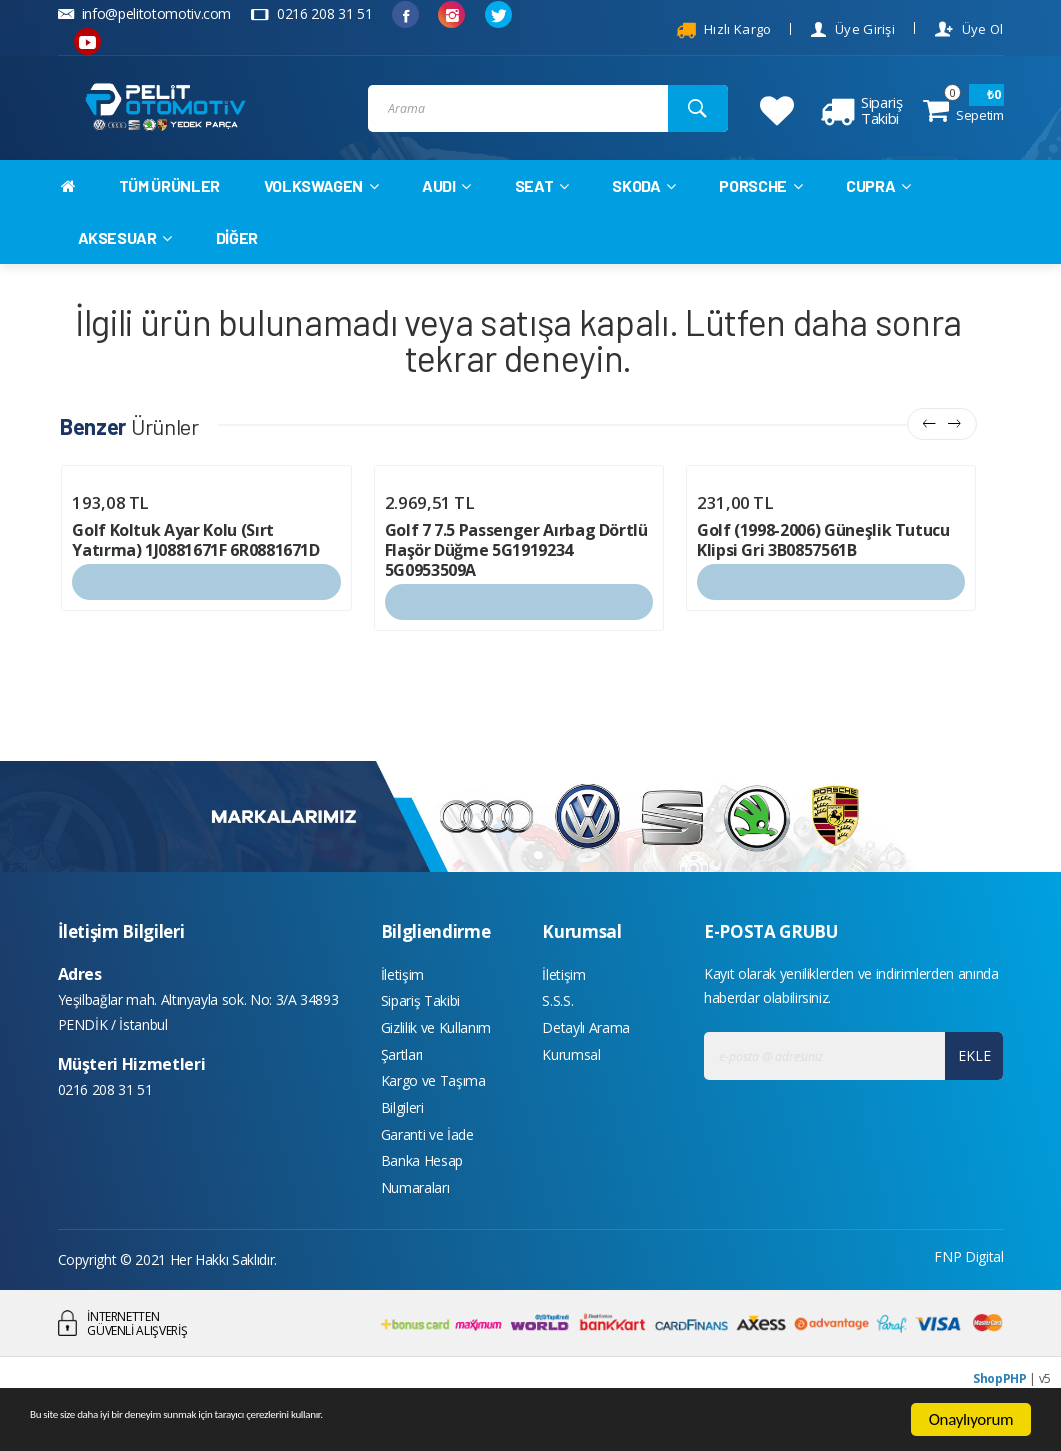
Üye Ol (969, 29)
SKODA (644, 204)
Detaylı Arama (585, 1055)
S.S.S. (557, 1025)
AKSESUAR (125, 256)
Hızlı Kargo (724, 30)
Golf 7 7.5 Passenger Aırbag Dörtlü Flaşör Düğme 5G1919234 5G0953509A (516, 570)
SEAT (542, 204)
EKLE (968, 1074)
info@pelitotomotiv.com (145, 13)
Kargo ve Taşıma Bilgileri (433, 1130)
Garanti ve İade (427, 1175)
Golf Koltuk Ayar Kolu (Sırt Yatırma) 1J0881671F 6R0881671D (196, 560)
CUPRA (878, 204)
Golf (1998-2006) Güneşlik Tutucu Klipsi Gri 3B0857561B (823, 560)
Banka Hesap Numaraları (422, 1220)
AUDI (446, 204)
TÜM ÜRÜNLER (169, 204)
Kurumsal (571, 1085)
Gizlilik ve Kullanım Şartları (436, 1070)
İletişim (402, 995)
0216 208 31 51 (311, 13)
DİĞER (237, 256)
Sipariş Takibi (420, 1025)
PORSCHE (760, 204)
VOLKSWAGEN (321, 204)
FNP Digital (968, 1305)
